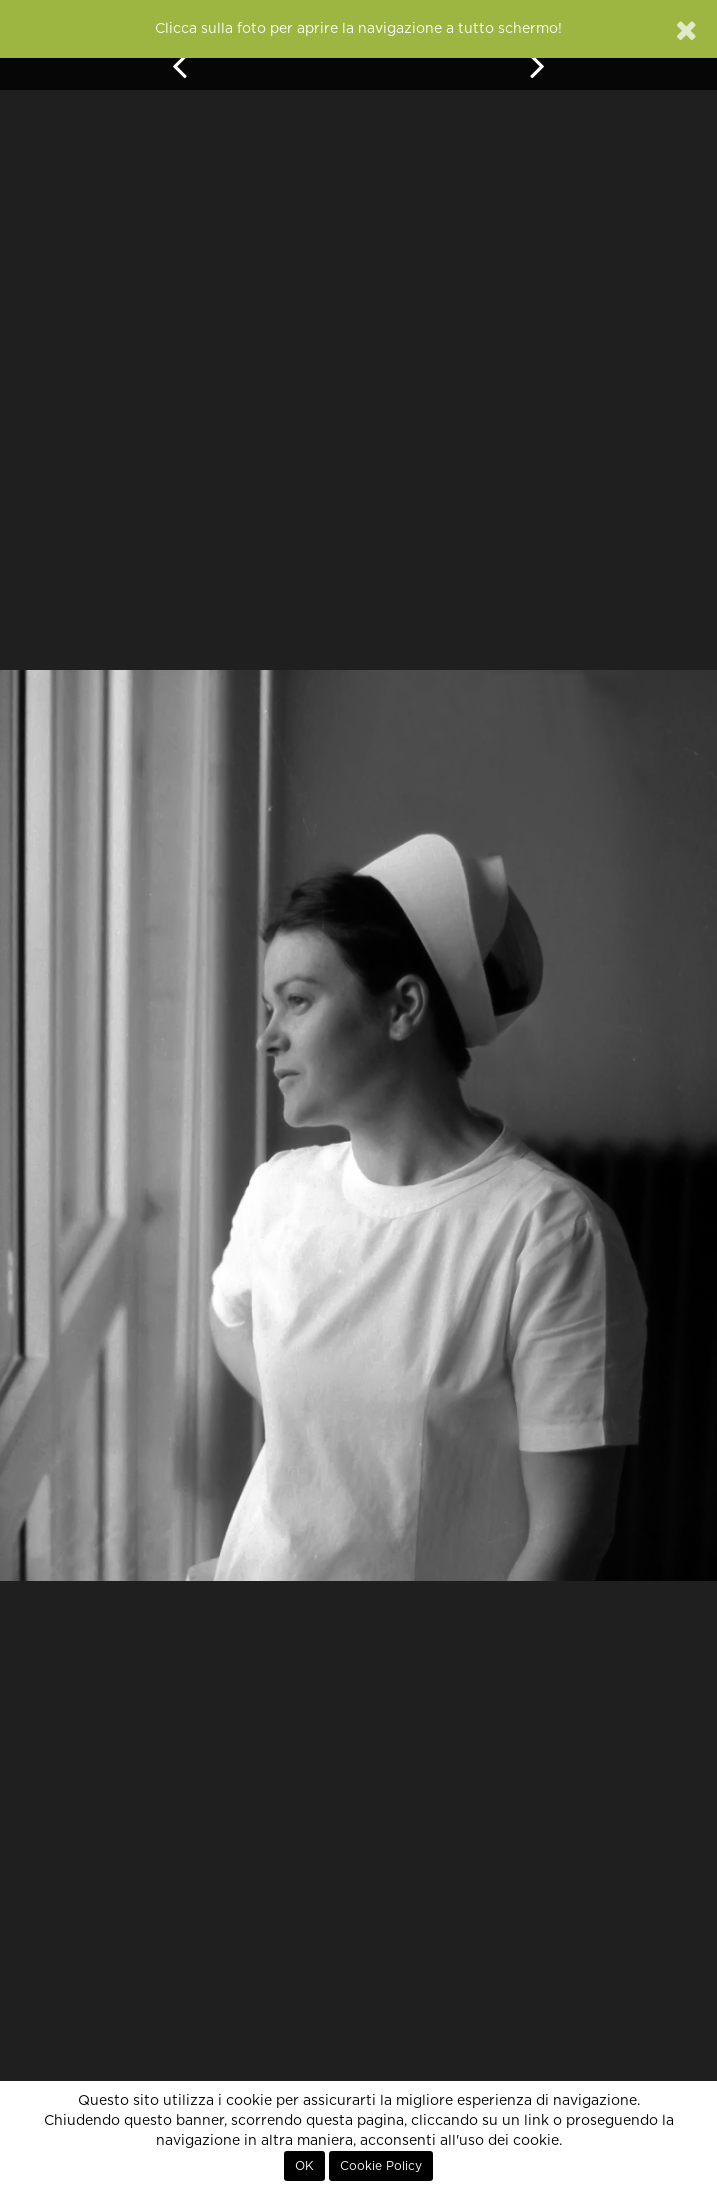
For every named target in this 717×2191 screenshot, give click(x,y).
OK (304, 2166)
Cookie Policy (381, 2166)
